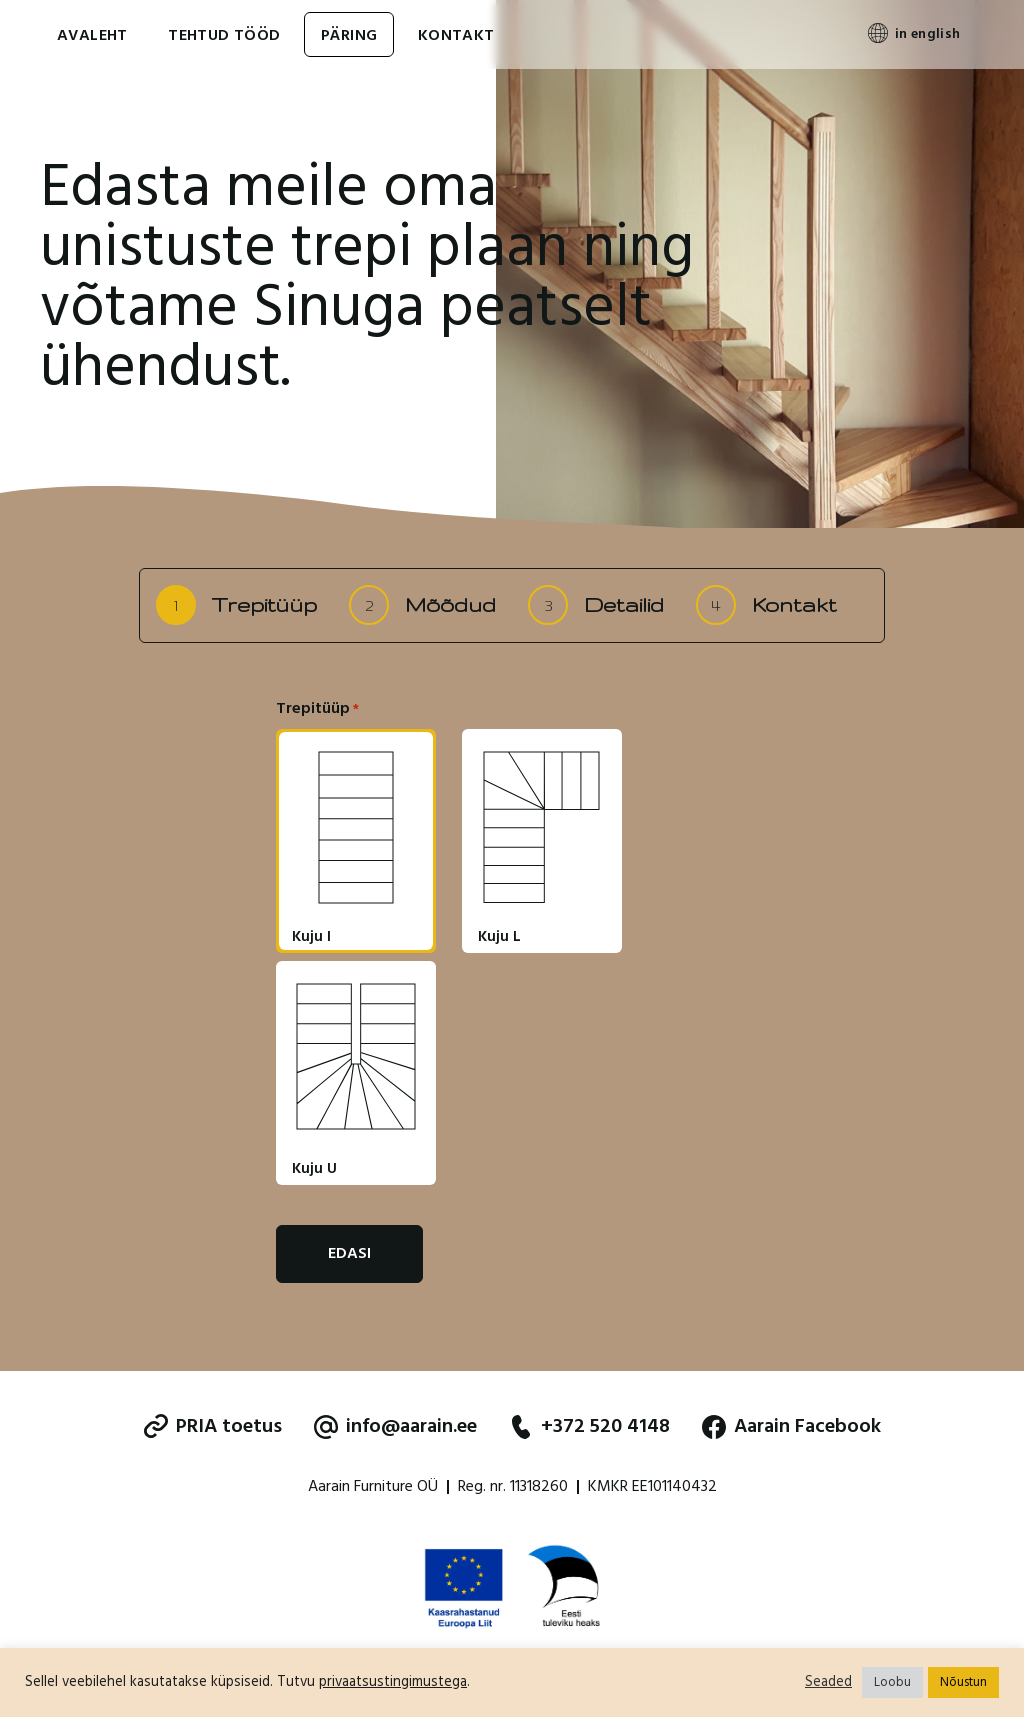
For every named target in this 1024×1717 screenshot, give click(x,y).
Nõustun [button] (963, 1682)
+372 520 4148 (589, 1427)
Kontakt (456, 36)
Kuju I (311, 937)
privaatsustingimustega (393, 1682)
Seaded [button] (828, 1683)
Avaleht (92, 36)
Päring (349, 36)
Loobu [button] (892, 1682)
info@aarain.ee (395, 1427)
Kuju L (499, 937)
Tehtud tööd (224, 36)
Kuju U (314, 1169)
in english (928, 34)
